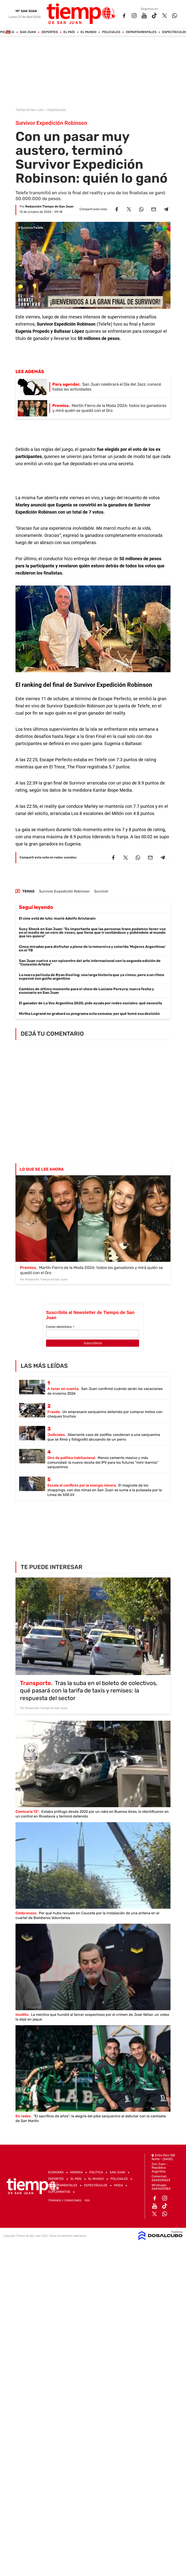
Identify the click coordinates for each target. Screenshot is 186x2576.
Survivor (101, 891)
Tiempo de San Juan (30, 110)
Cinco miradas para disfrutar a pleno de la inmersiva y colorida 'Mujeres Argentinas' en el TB (92, 948)
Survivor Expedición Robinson (64, 891)
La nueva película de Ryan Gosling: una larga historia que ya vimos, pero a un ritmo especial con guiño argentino (91, 977)
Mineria (76, 2172)
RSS (87, 2200)
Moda (118, 2185)
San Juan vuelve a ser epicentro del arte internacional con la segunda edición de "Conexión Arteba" (90, 962)
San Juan (28, 32)
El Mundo (89, 32)
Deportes (50, 32)
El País (69, 32)
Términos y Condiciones (64, 2200)
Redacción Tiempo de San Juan (49, 206)
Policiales (111, 32)
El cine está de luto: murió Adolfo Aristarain (57, 918)
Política (7, 32)
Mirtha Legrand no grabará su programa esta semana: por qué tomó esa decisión (89, 1013)
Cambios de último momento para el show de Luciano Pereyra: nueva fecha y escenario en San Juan (86, 991)
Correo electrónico (60, 1327)
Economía (56, 2172)
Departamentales (141, 32)
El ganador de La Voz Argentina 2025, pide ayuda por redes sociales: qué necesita (90, 1003)
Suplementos (59, 2192)
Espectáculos (57, 110)
